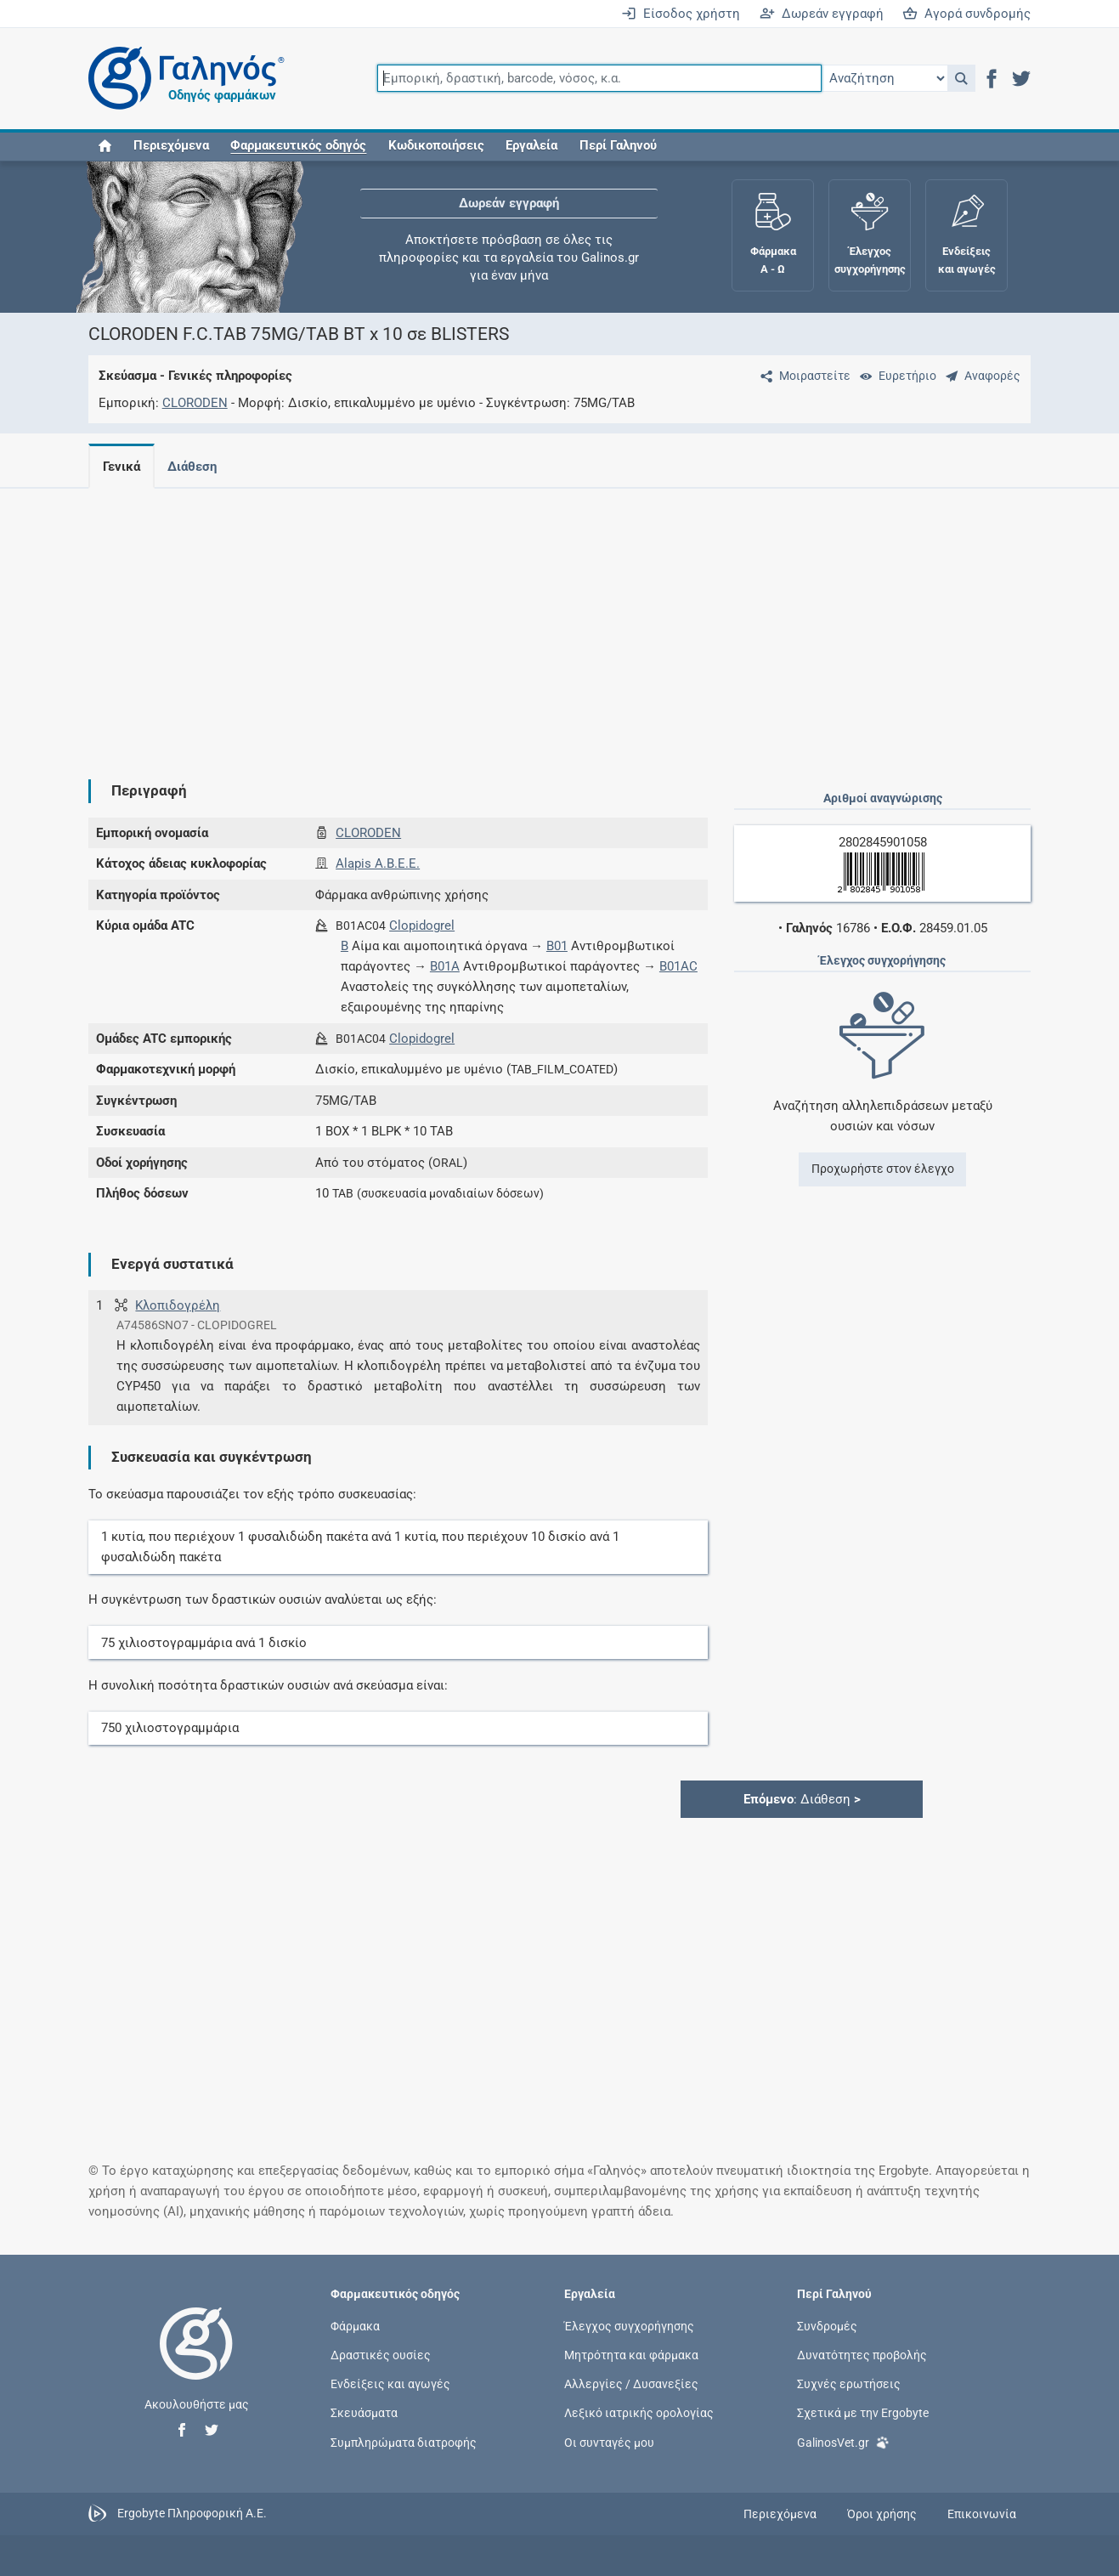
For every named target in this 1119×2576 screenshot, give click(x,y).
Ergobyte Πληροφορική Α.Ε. (192, 2513)
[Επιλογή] (884, 78)
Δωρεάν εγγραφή (822, 13)
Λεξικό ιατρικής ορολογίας (639, 2413)
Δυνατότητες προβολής (862, 2355)
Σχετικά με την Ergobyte (863, 2413)
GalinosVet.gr (843, 2440)
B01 (557, 946)
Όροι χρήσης (882, 2514)
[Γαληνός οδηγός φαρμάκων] (181, 78)
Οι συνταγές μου (609, 2442)
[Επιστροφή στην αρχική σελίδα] (196, 2361)
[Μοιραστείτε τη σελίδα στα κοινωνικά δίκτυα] (802, 375)
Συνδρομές (827, 2325)
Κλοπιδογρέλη (177, 1305)
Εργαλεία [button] (531, 146)
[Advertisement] (483, 620)
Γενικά (121, 466)
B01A (445, 966)
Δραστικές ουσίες (381, 2355)
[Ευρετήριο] (894, 375)
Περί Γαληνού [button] (618, 146)
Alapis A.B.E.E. (378, 863)
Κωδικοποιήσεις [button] (436, 146)
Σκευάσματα (364, 2413)
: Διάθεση (802, 1799)
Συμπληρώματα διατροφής (404, 2442)
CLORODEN (195, 402)
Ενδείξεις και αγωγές (390, 2384)
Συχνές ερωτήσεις (849, 2384)
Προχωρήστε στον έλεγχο (882, 1168)
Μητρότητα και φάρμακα (631, 2355)
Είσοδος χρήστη (680, 13)
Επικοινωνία (981, 2514)
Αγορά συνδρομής (966, 13)
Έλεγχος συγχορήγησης (629, 2325)
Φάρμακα (355, 2325)
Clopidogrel (422, 925)
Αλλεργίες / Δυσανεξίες (631, 2384)
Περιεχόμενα (171, 146)
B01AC (678, 966)
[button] (961, 78)
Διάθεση (195, 466)
